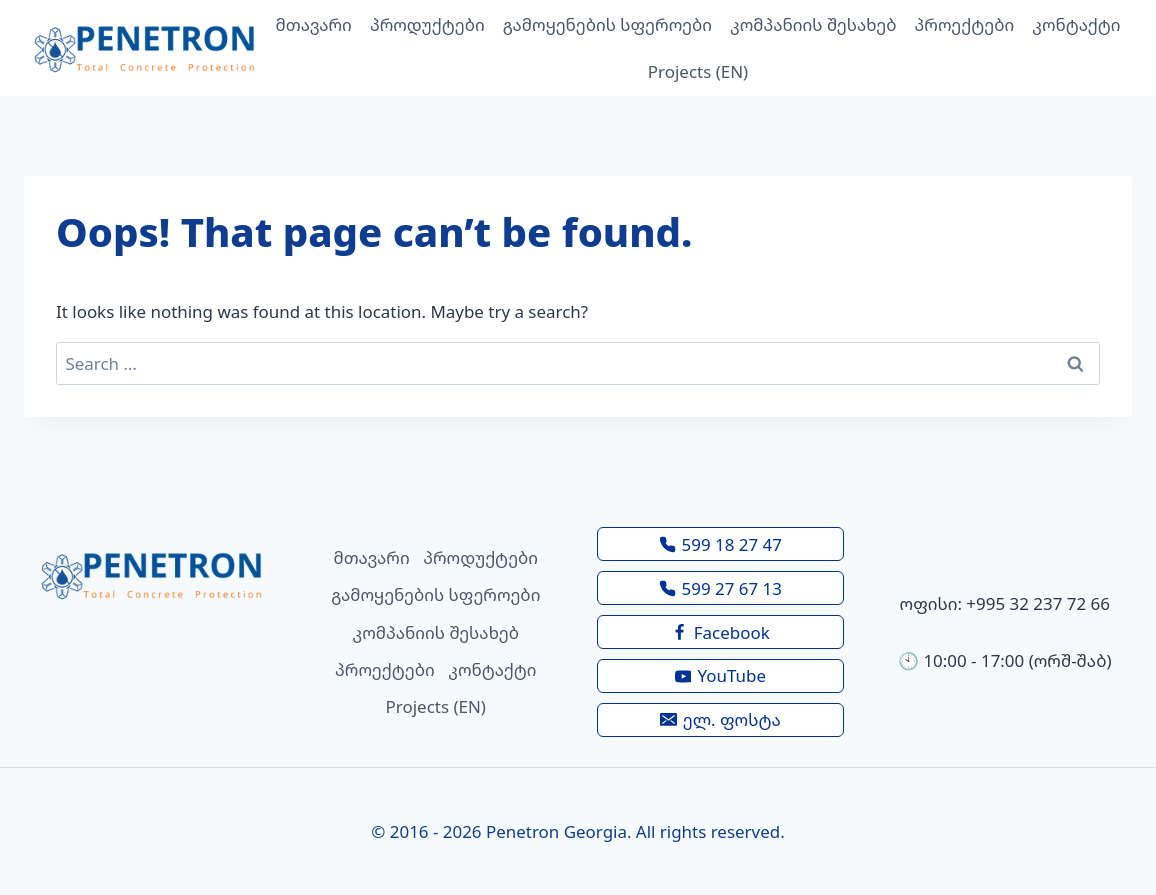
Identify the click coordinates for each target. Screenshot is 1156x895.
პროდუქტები (427, 24)
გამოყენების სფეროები (607, 24)
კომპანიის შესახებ (813, 24)
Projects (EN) (698, 71)
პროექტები (965, 24)
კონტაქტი (1076, 24)
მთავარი (314, 24)
